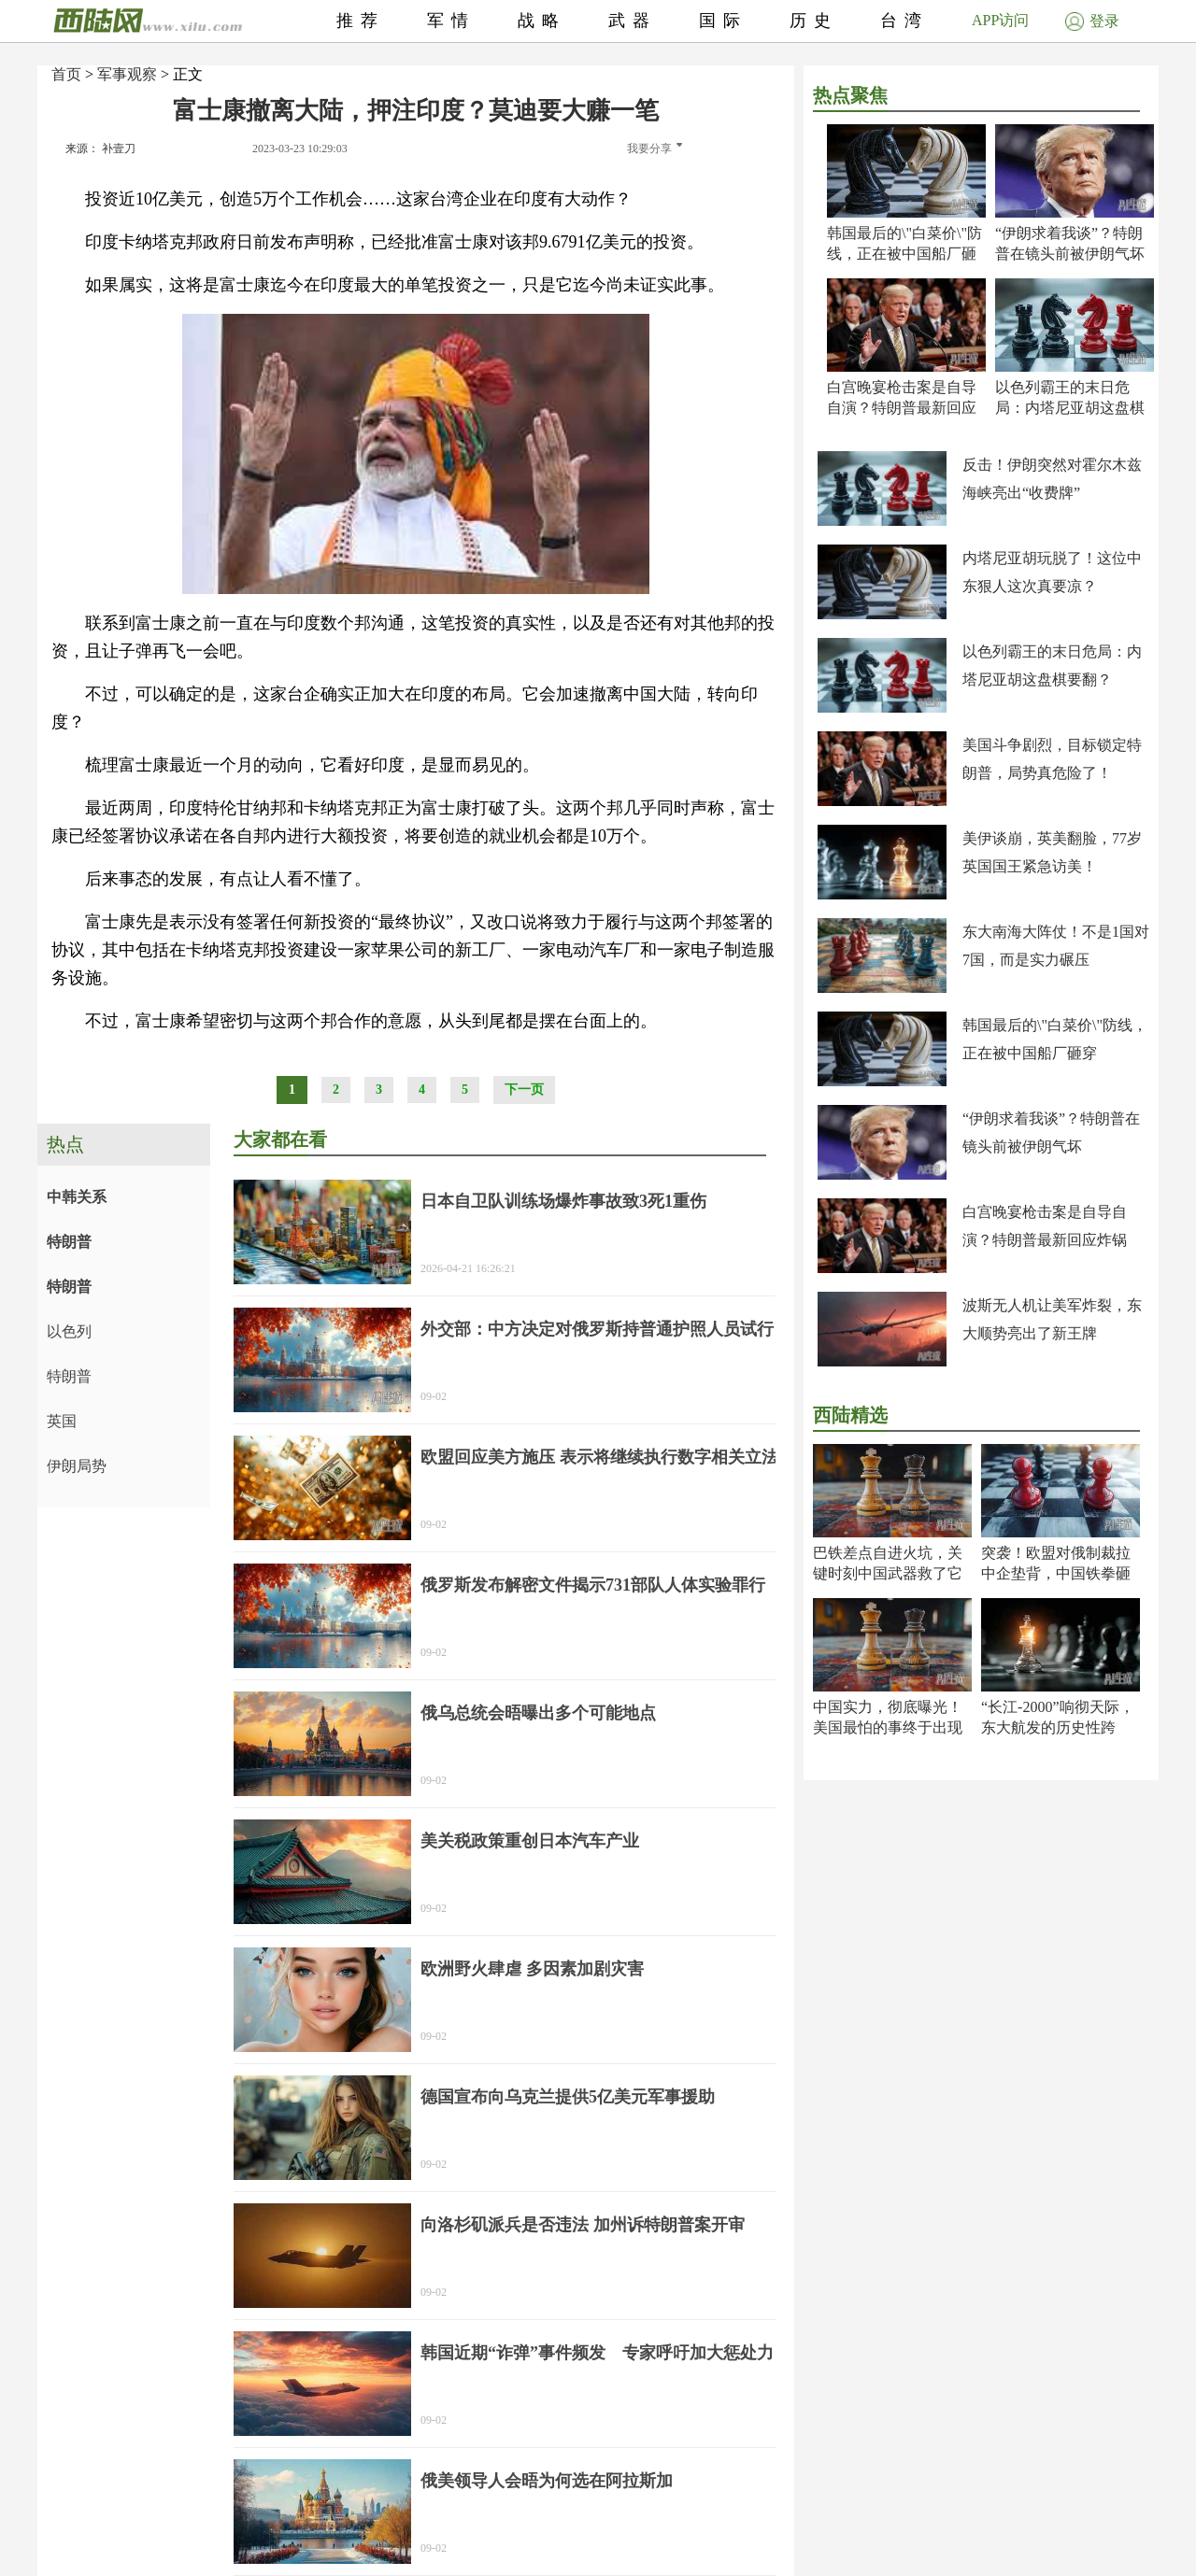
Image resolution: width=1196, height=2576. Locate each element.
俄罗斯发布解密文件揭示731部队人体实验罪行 (592, 1585)
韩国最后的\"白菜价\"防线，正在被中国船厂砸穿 (904, 253)
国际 (723, 20)
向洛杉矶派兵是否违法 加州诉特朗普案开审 (582, 2224)
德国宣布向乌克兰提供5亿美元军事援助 (567, 2097)
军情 (451, 20)
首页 (66, 74)
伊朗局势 (77, 1466)
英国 (62, 1421)
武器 (632, 20)
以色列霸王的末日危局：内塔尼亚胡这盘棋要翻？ (1070, 407)
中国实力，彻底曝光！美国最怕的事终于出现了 (887, 1727)
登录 (1092, 21)
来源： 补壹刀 (100, 148)
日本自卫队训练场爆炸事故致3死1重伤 (563, 1201)
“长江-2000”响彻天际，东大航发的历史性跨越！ (1057, 1727)
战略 (542, 20)
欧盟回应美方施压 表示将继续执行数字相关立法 (599, 1457)
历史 (814, 20)
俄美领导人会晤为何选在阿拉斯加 (546, 2480)
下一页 (524, 1090)
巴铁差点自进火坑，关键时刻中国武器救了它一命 (887, 1573)
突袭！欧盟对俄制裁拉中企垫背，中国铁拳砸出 (1056, 1573)
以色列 (69, 1331)
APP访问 (1000, 20)
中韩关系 (77, 1197)
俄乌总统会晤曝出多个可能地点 (538, 1713)
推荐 (360, 20)
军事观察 (127, 74)
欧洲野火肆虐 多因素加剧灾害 (532, 1969)
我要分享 (654, 148)
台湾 (904, 20)
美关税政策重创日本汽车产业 (529, 1841)
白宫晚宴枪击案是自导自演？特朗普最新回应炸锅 (901, 407)
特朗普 (69, 1242)
